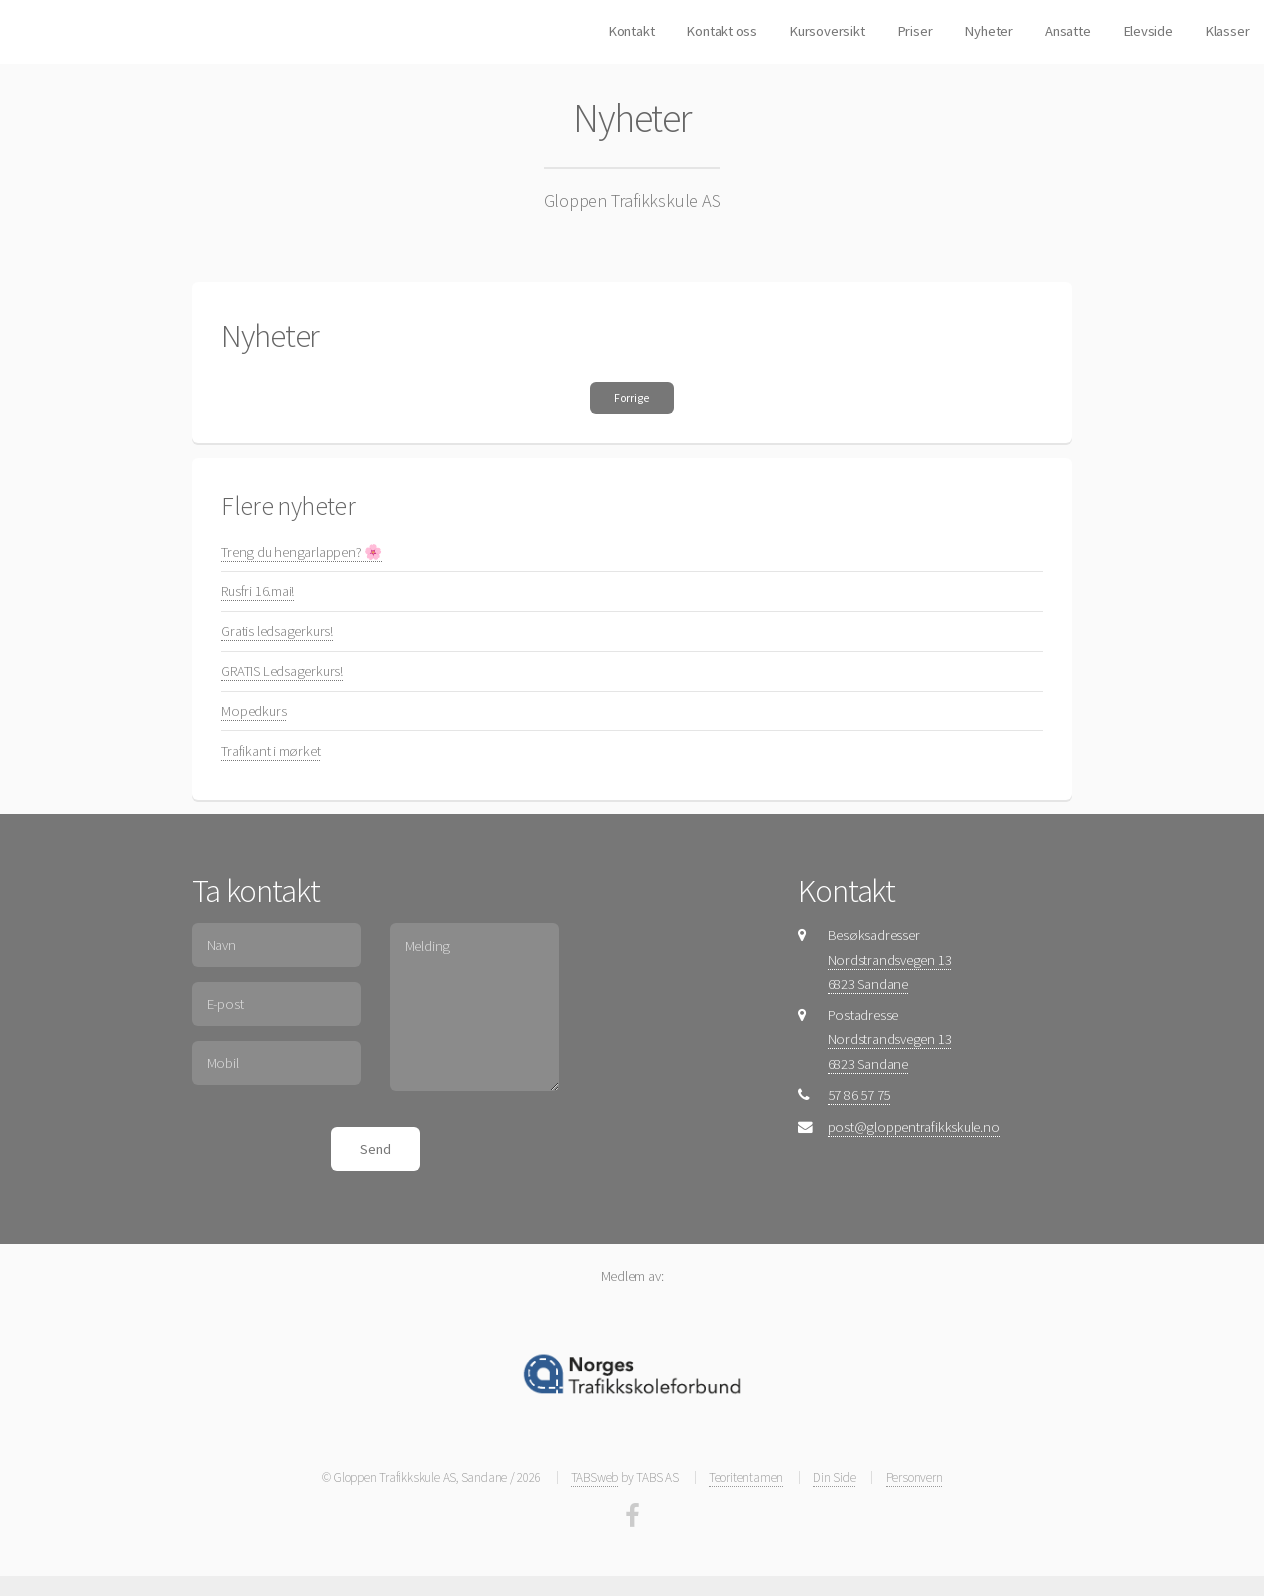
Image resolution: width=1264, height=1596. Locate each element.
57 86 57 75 (859, 1095)
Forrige (632, 397)
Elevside (1148, 31)
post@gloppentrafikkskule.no (914, 1127)
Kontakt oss (721, 31)
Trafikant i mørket (270, 751)
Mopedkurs (253, 711)
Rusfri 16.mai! (257, 591)
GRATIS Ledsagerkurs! (282, 671)
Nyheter (988, 31)
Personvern (914, 1477)
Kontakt (631, 31)
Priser (915, 31)
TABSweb (594, 1477)
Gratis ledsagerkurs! (277, 631)
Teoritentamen (746, 1477)
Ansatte (1067, 31)
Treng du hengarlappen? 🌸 (301, 552)
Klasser (1227, 31)
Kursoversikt (826, 31)
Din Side (834, 1477)
